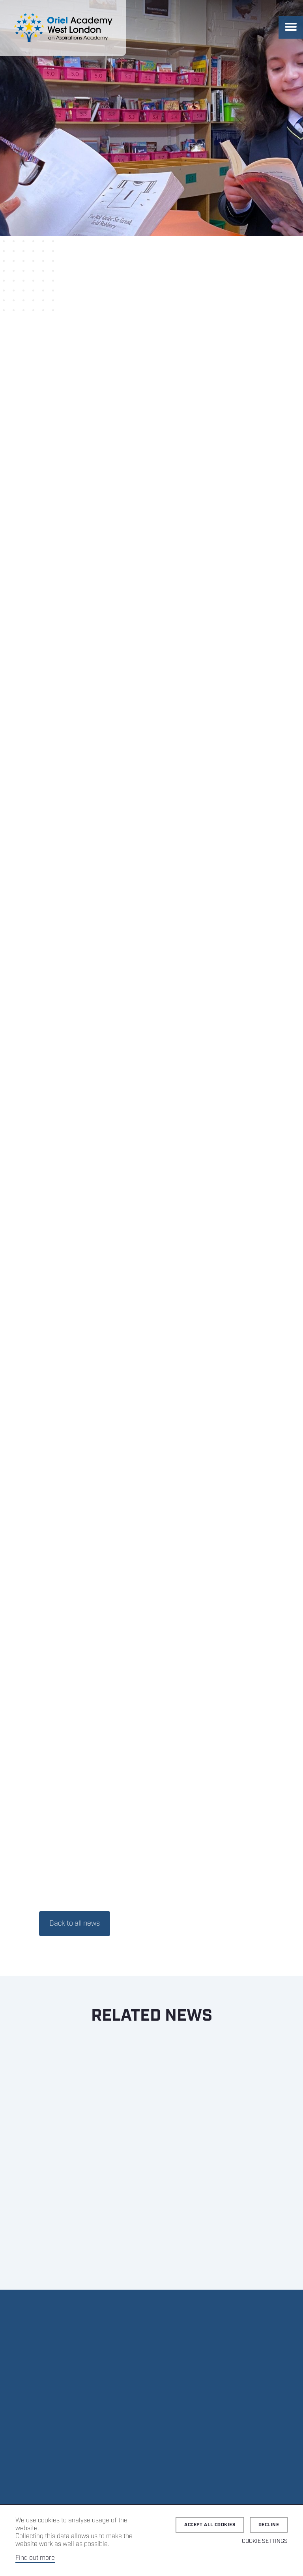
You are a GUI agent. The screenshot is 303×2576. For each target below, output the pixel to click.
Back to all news (74, 1923)
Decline (268, 2525)
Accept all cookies (210, 2525)
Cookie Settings (265, 2541)
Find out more (35, 2558)
